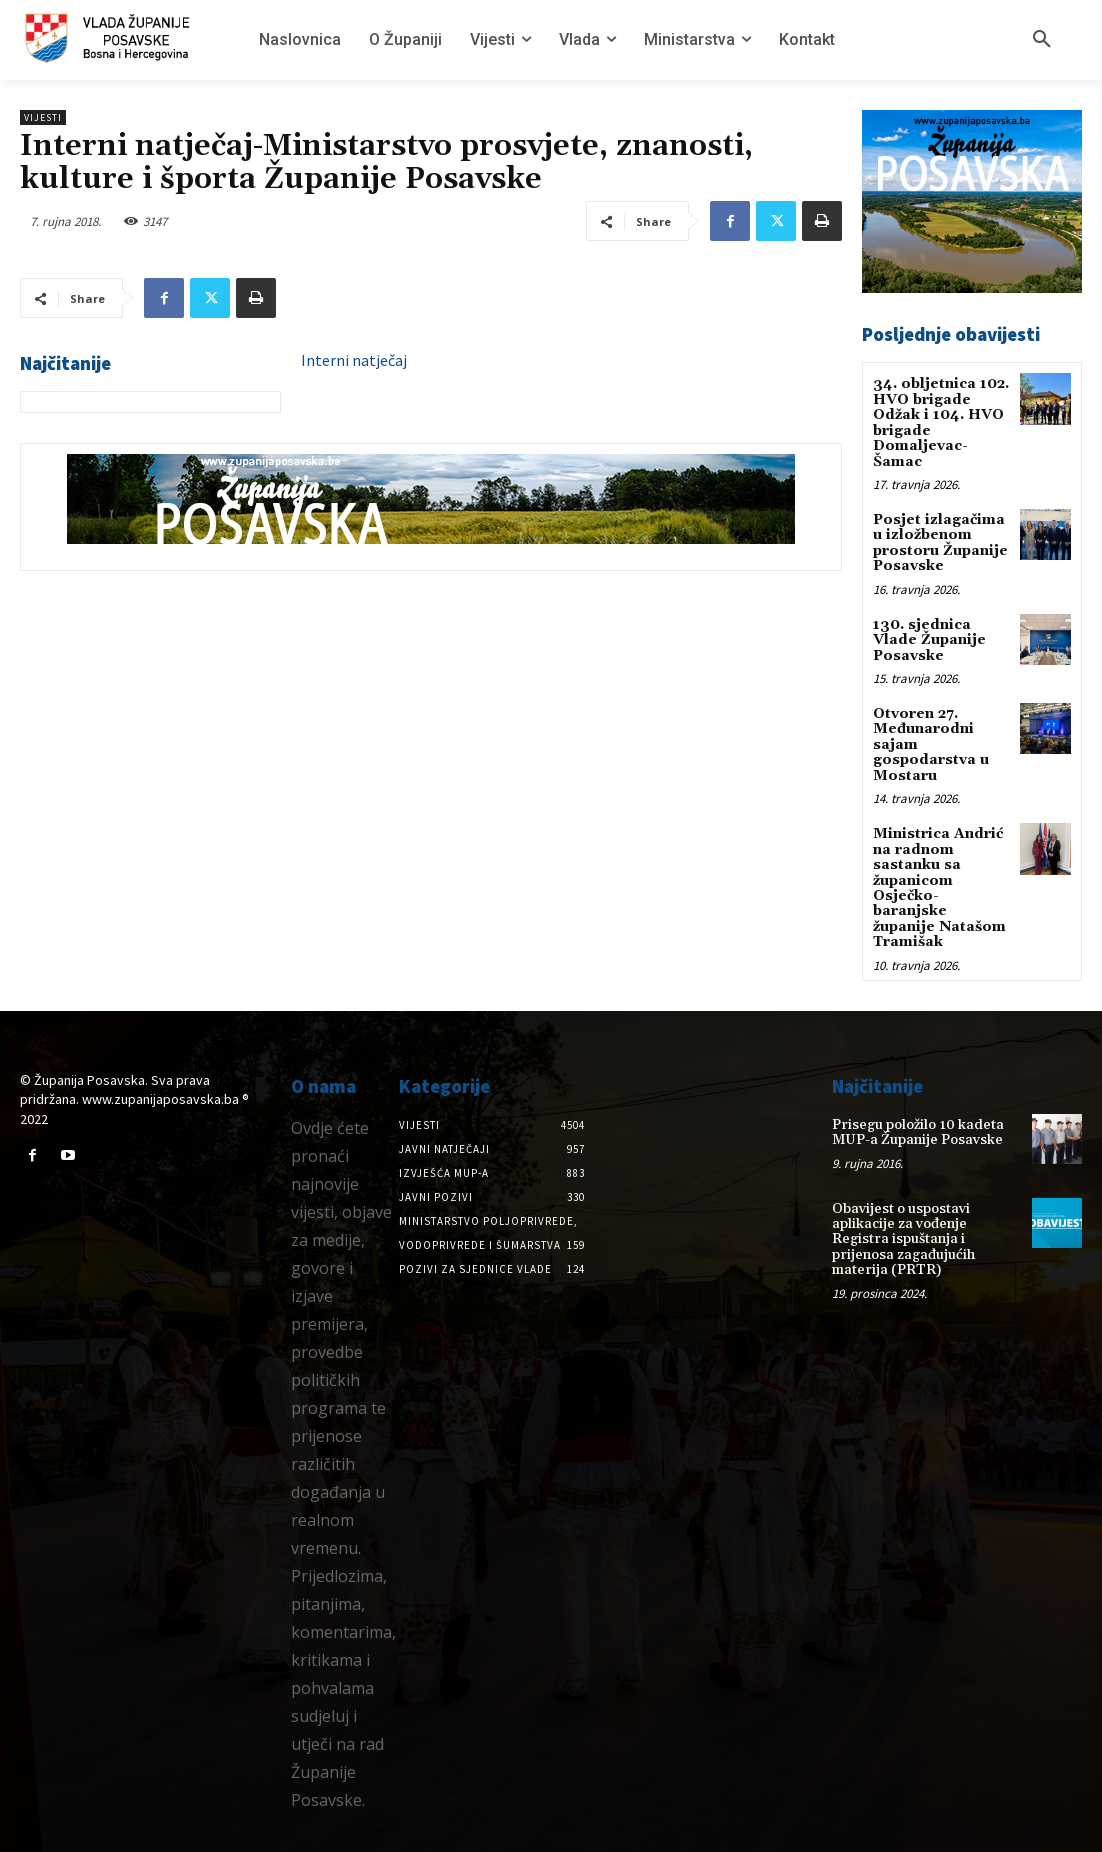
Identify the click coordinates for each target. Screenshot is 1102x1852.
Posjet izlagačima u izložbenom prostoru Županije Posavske (940, 543)
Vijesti (43, 117)
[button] (1042, 40)
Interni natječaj (354, 360)
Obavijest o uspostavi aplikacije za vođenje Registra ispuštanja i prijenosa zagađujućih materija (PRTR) (903, 1238)
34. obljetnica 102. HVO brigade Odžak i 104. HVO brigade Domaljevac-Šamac (941, 422)
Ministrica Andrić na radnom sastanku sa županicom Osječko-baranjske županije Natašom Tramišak (939, 887)
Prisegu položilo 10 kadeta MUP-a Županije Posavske (918, 1130)
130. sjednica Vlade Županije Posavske (929, 639)
